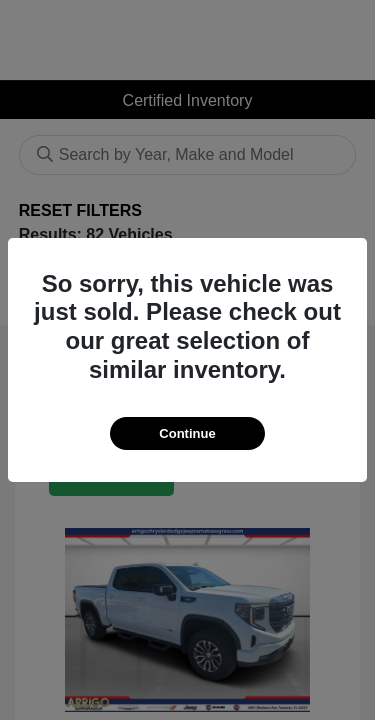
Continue (187, 433)
